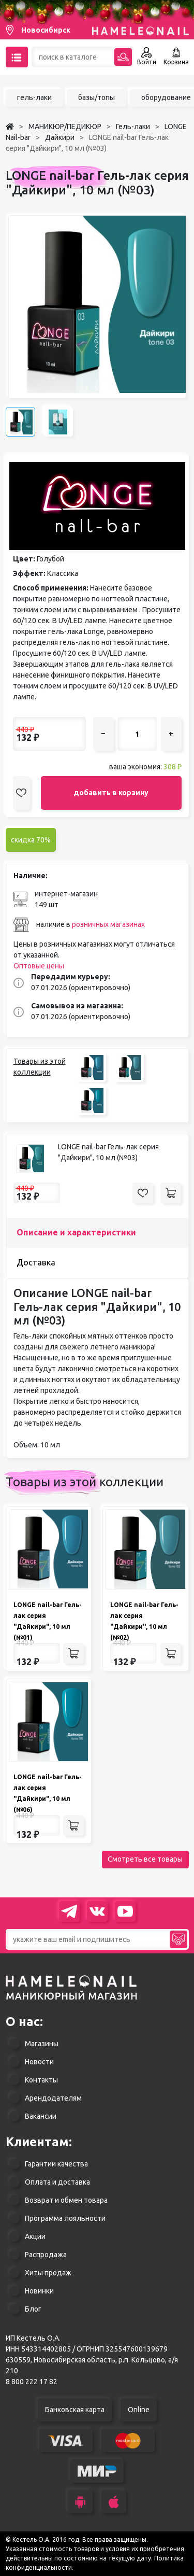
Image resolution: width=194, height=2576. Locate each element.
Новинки (39, 2291)
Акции (35, 2236)
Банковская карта (75, 2409)
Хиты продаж (48, 2273)
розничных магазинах (108, 924)
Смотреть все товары (145, 1859)
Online (139, 2409)
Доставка (36, 1262)
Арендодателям (53, 2098)
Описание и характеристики (76, 1232)
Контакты (41, 2080)
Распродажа (46, 2254)
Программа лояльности (65, 2218)
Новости (39, 2062)
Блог (33, 2309)
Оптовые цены (38, 966)
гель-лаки (34, 97)
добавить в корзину (110, 793)
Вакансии (40, 2116)
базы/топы (96, 97)
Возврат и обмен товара (66, 2200)
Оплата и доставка (57, 2182)
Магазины (41, 2043)
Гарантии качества (56, 2164)
